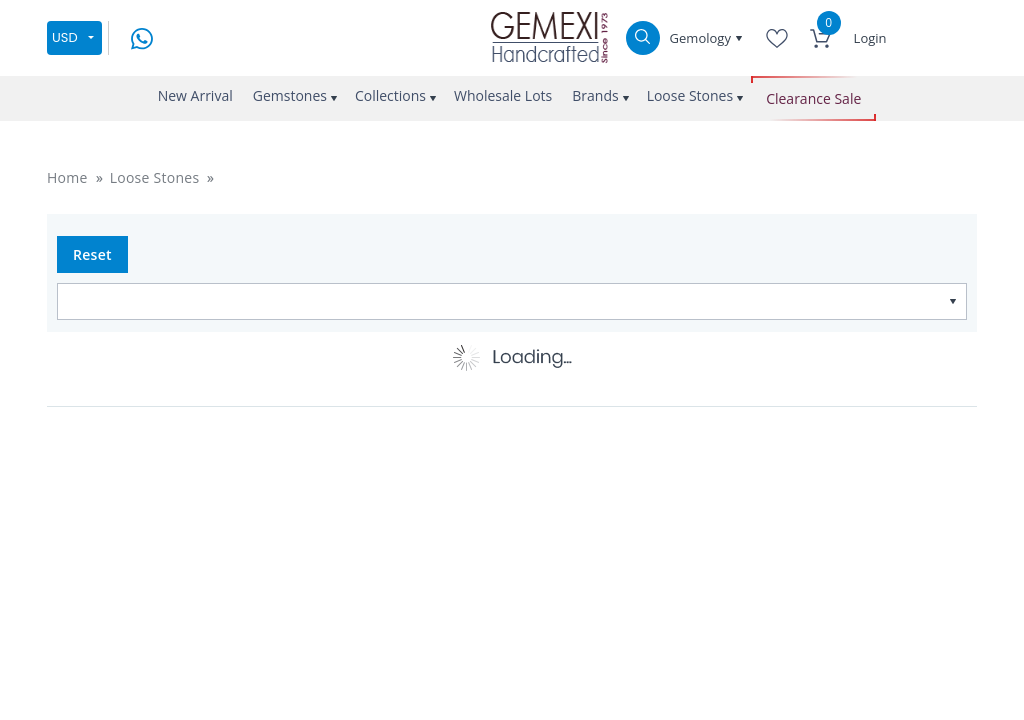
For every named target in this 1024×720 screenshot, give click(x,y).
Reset (92, 254)
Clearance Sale (813, 98)
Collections (390, 95)
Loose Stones (690, 95)
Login (870, 38)
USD (65, 37)
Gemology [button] (702, 38)
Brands (595, 95)
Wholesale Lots (503, 95)
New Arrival (195, 95)
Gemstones (290, 95)
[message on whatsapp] (142, 36)
